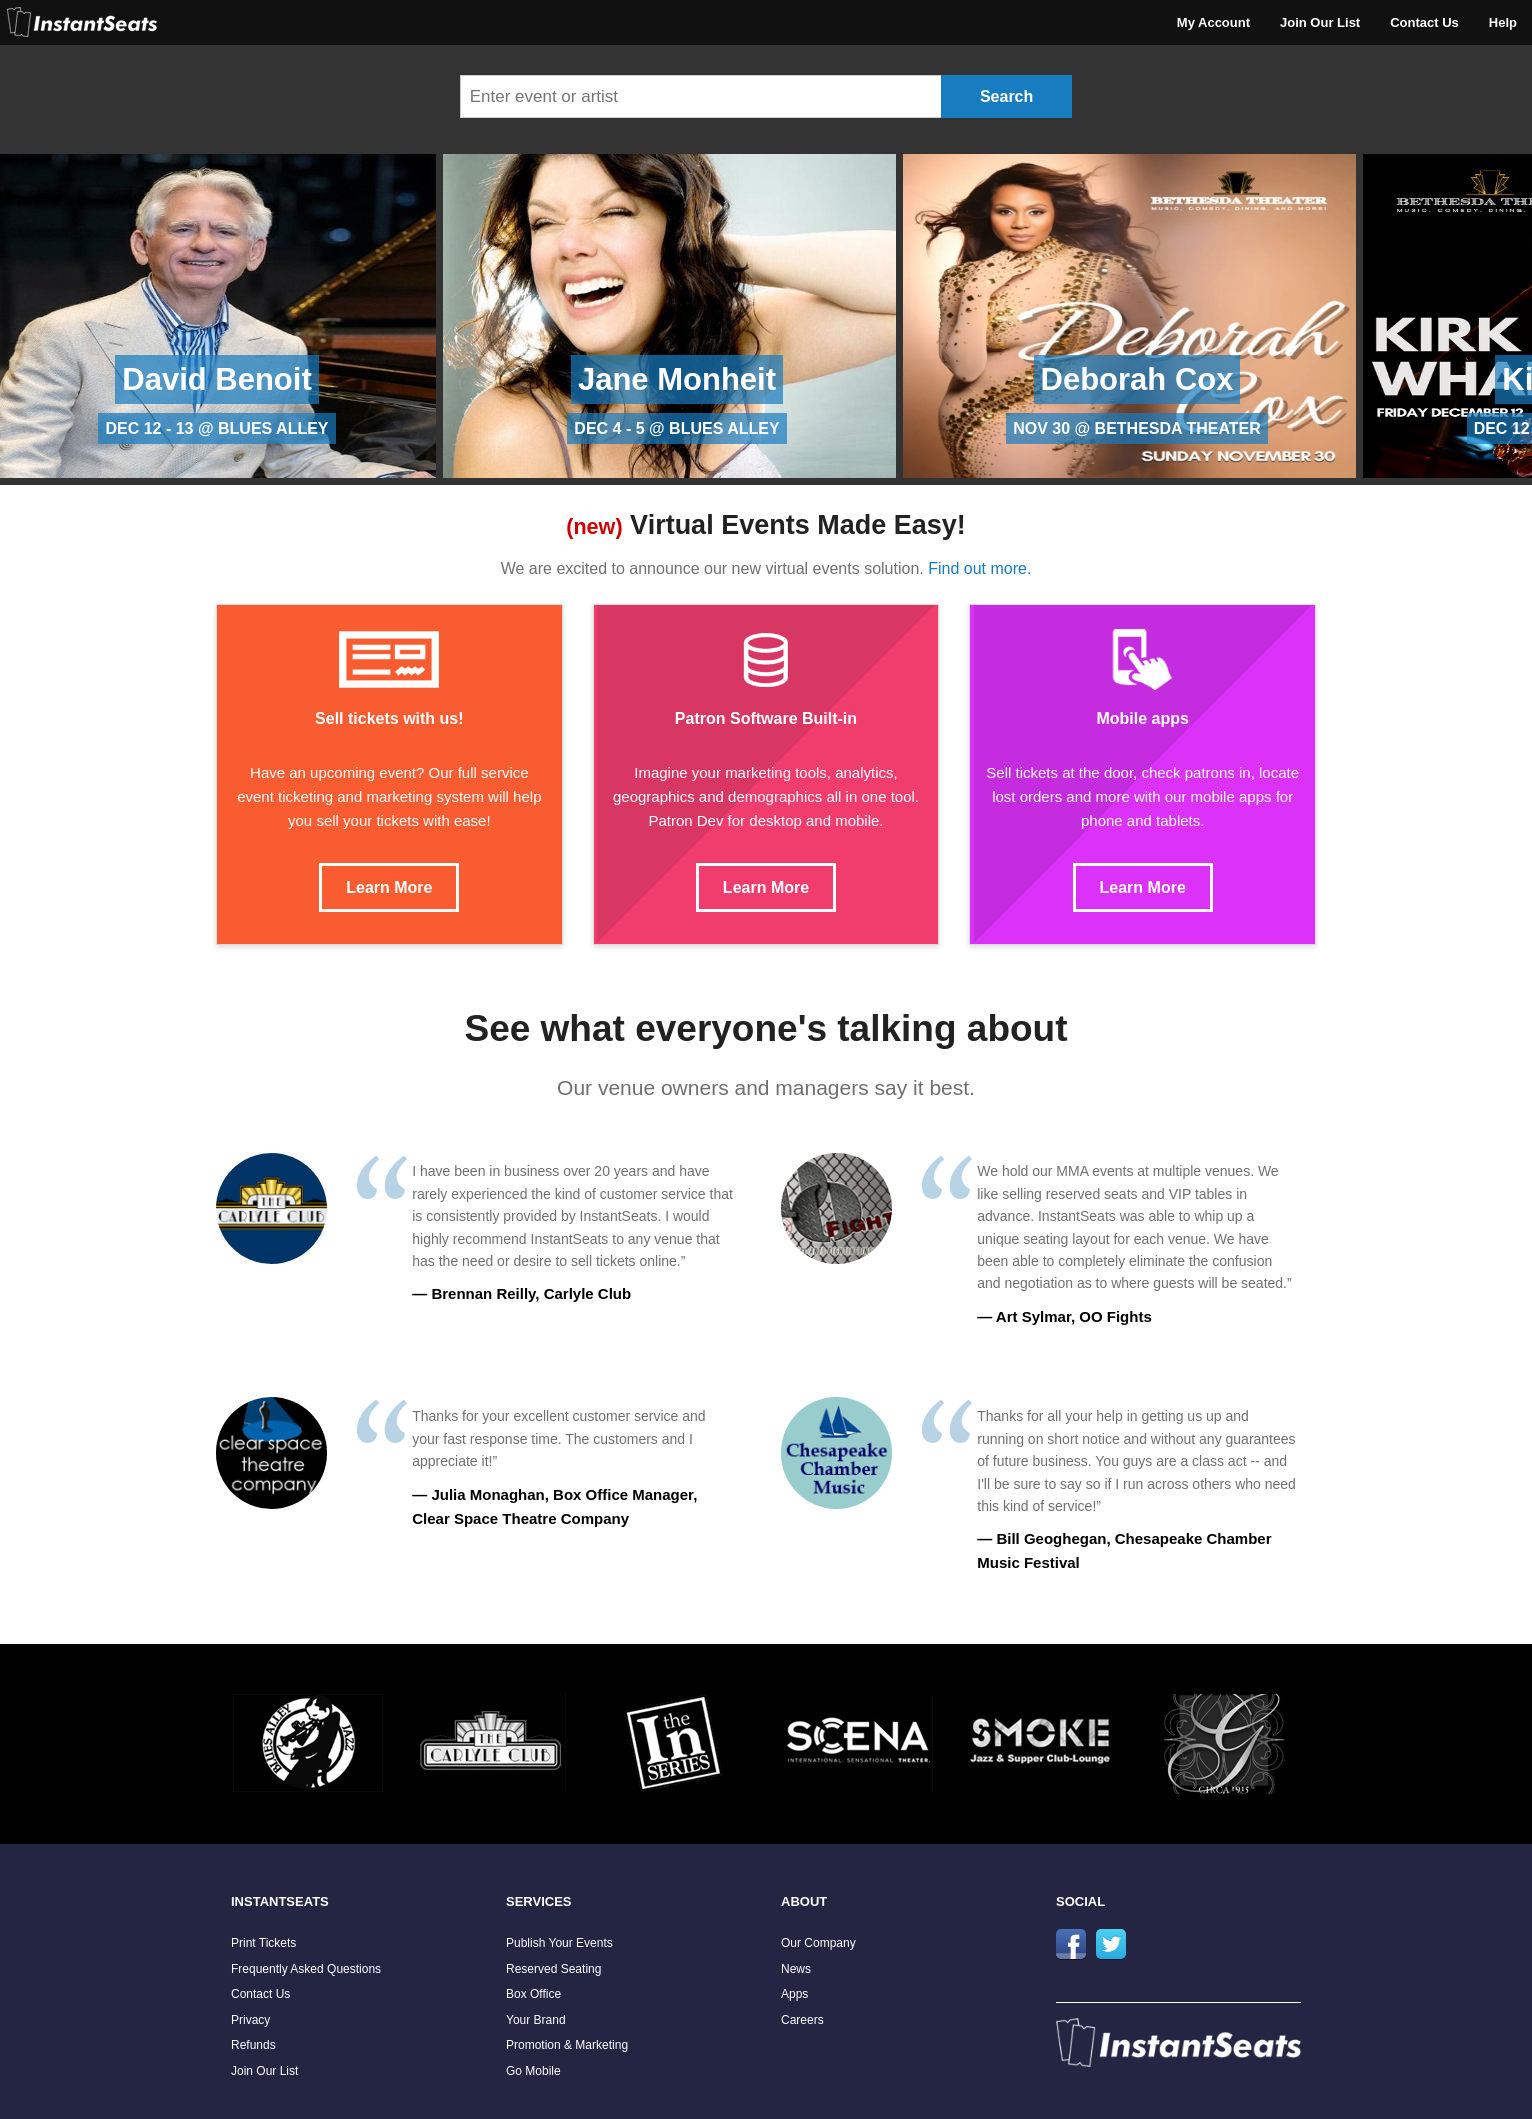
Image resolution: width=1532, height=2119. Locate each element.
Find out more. (979, 568)
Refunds (253, 2045)
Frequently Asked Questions (306, 1969)
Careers (802, 2020)
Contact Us (1424, 22)
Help (1503, 22)
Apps (794, 1994)
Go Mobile (533, 2071)
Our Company (818, 1943)
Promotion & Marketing (567, 2045)
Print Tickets (263, 1943)
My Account (1213, 22)
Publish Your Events (559, 1943)
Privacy (250, 2020)
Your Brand (536, 2020)
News (796, 1969)
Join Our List (1320, 22)
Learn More (389, 887)
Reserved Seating (553, 1969)
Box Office (533, 1994)
